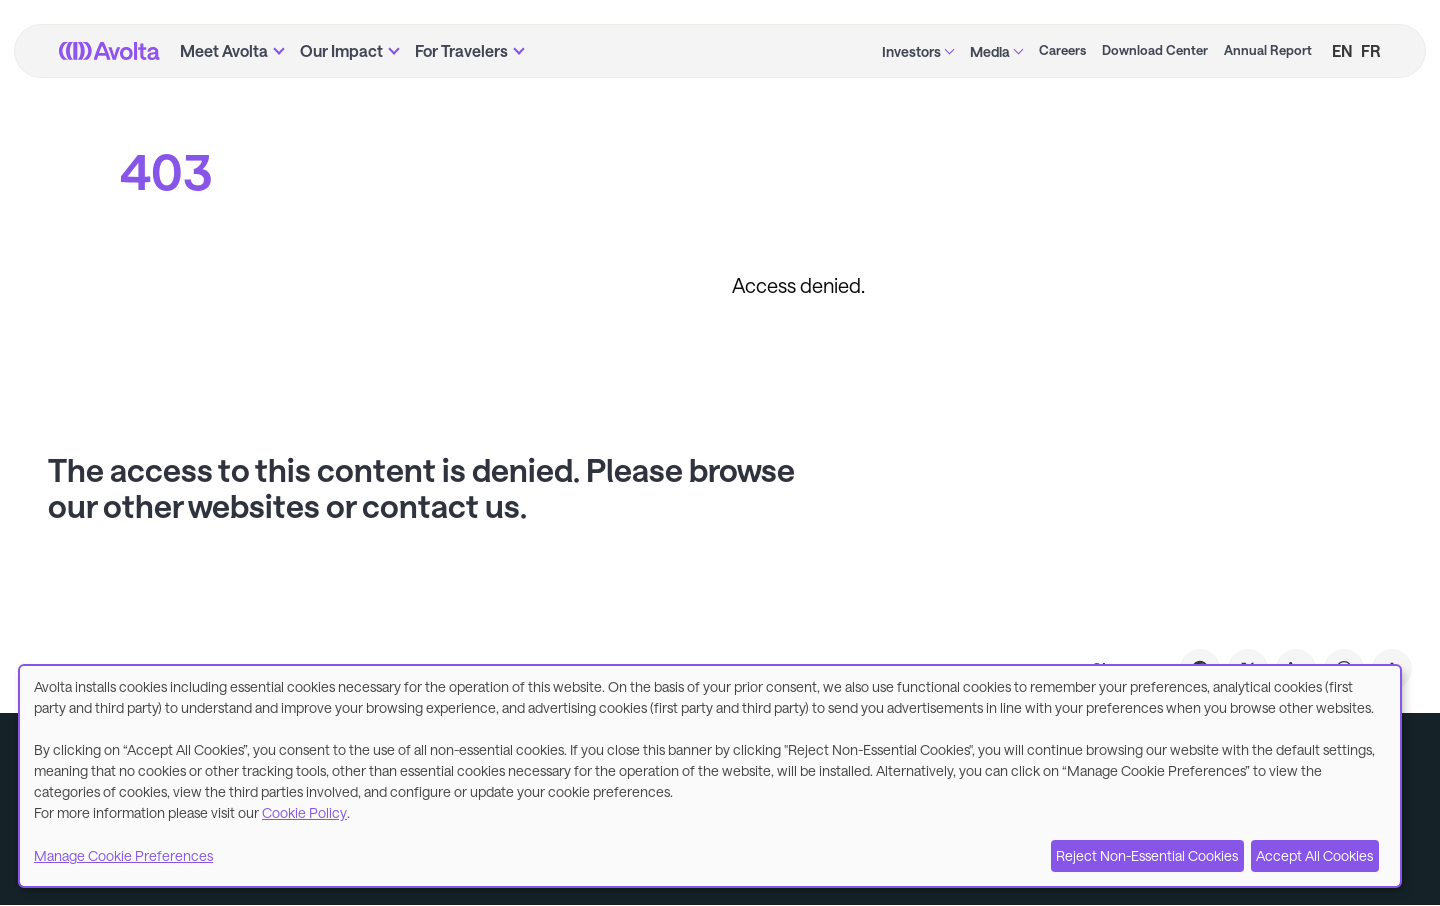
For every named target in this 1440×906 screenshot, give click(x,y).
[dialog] (710, 776)
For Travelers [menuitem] (461, 50)
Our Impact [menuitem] (341, 50)
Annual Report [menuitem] (1268, 50)
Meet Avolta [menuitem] (224, 50)
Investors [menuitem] (911, 51)
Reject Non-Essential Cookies (1147, 855)
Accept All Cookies (1314, 855)
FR (1371, 50)
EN (1342, 50)
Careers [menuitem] (1062, 50)
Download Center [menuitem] (1155, 50)
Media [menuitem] (990, 51)
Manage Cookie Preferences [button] (123, 855)
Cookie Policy (304, 812)
